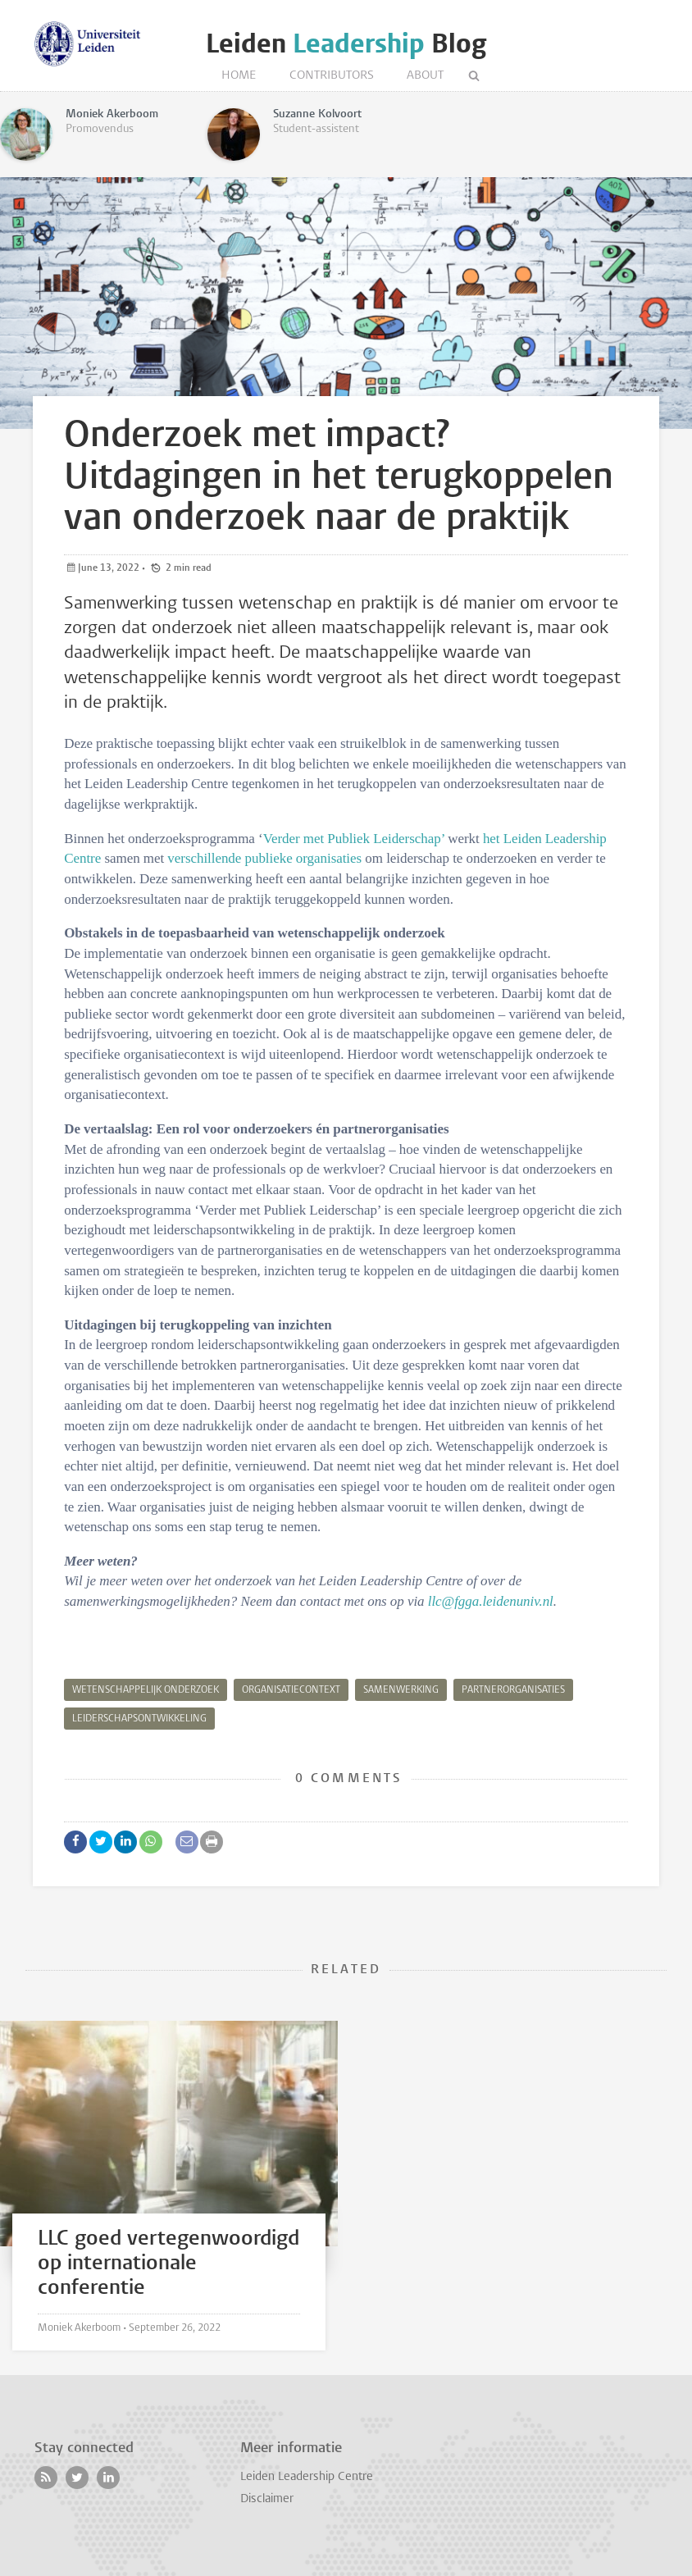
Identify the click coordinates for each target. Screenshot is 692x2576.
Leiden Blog (346, 44)
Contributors (331, 76)
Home (239, 76)
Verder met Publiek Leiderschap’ (353, 838)
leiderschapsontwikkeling (139, 1719)
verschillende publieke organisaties (264, 858)
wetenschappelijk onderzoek (145, 1690)
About (425, 76)
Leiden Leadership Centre (306, 2477)
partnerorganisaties (513, 1690)
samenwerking (401, 1690)
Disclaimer (267, 2499)
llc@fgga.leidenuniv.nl (490, 1601)
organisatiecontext (291, 1690)
